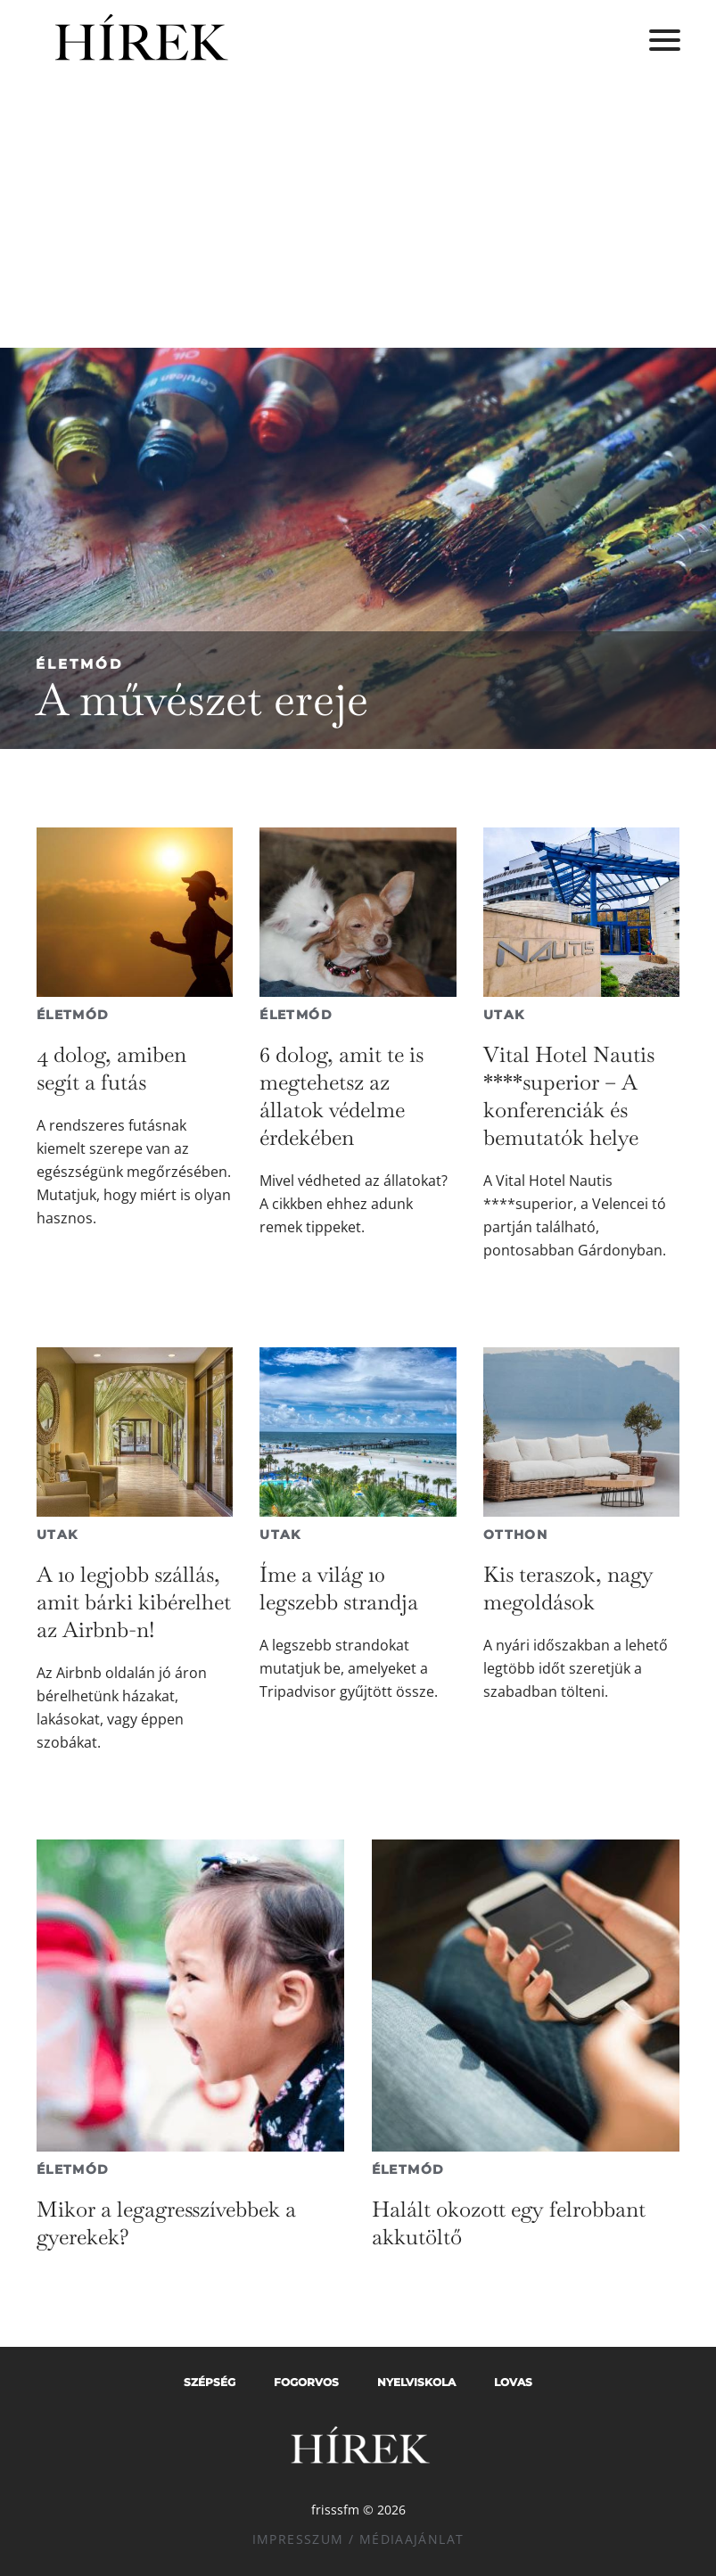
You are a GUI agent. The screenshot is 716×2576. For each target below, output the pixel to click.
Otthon (515, 1535)
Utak (504, 1015)
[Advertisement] (358, 214)
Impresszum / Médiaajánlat (358, 2539)
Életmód (79, 663)
